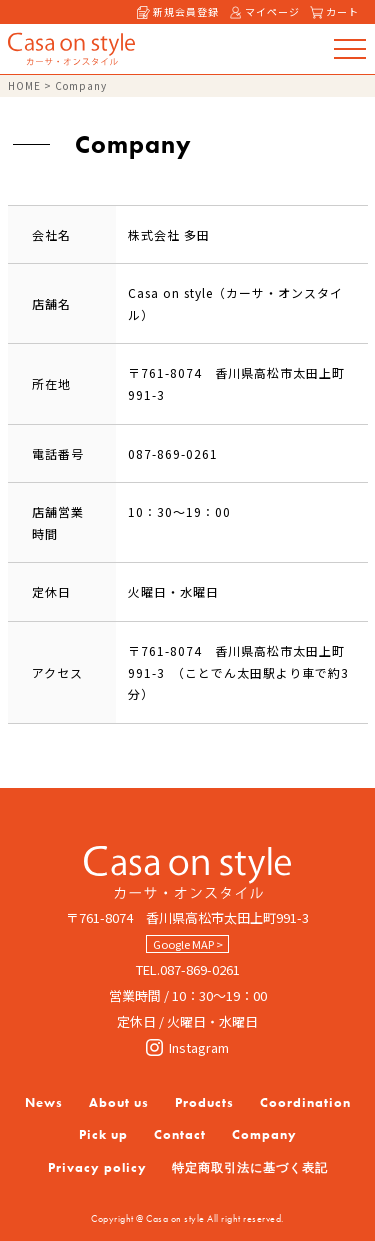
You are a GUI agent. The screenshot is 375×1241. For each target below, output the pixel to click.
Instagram (187, 1047)
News (44, 1102)
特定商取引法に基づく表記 (250, 1168)
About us (119, 1102)
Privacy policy (97, 1167)
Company (264, 1134)
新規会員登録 (178, 11)
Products (204, 1102)
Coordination (305, 1102)
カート (334, 11)
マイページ (264, 11)
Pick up (103, 1134)
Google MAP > (188, 944)
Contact (180, 1134)
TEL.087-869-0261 (188, 969)
